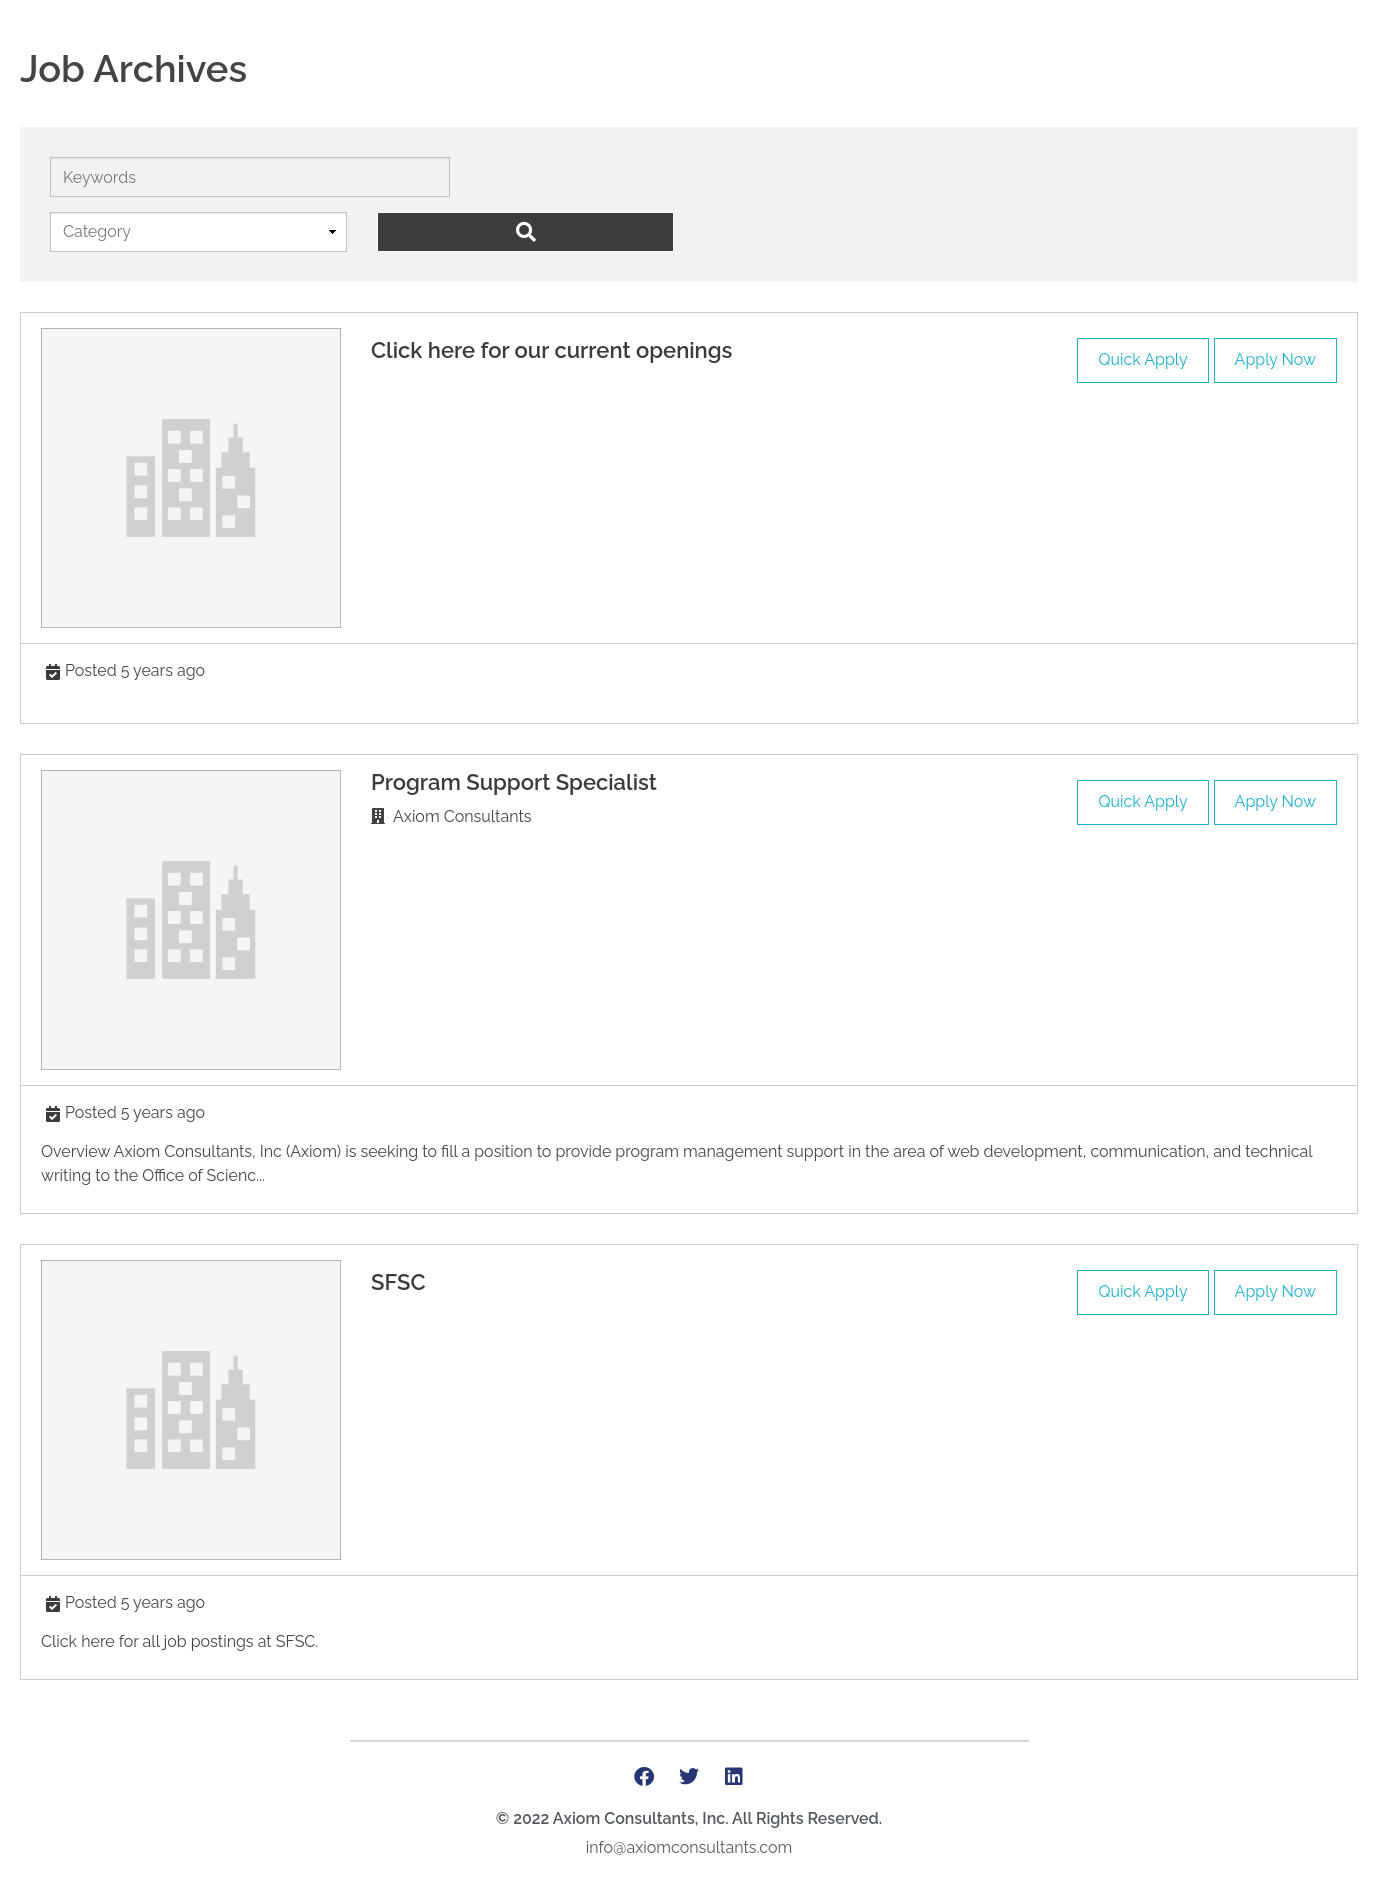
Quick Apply (1142, 359)
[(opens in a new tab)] (191, 478)
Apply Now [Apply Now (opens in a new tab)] (1275, 359)
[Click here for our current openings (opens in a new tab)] (551, 350)
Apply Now (1275, 801)
